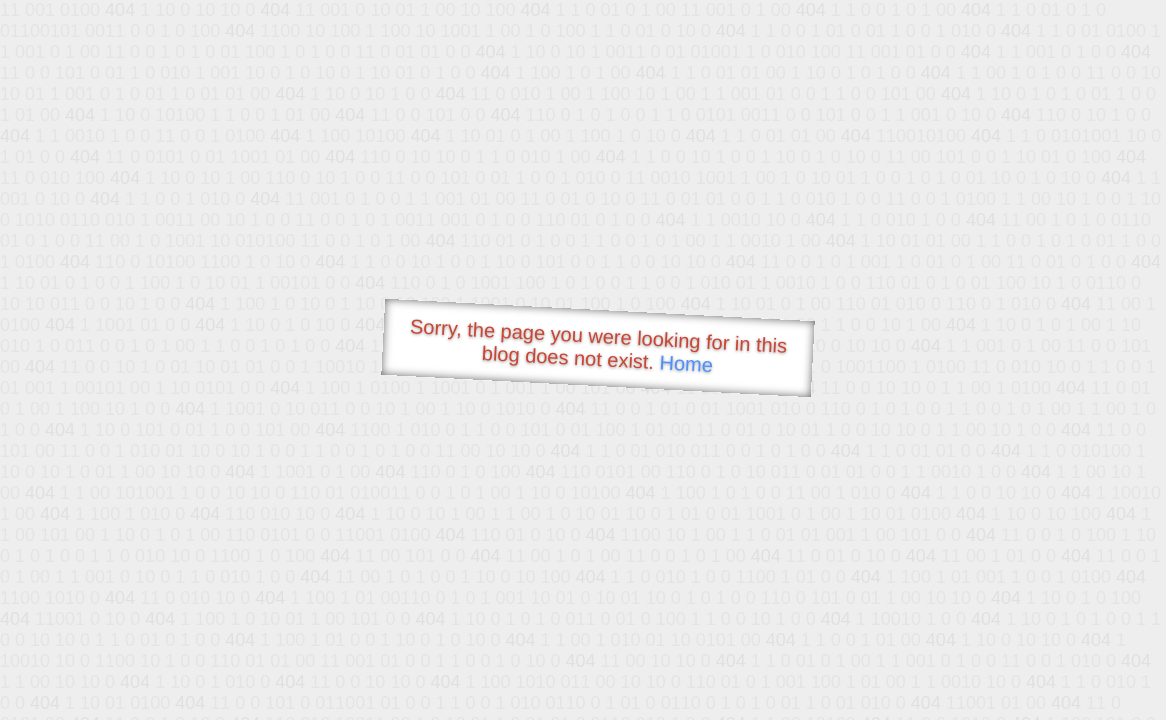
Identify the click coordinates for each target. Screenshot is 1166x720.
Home (686, 363)
